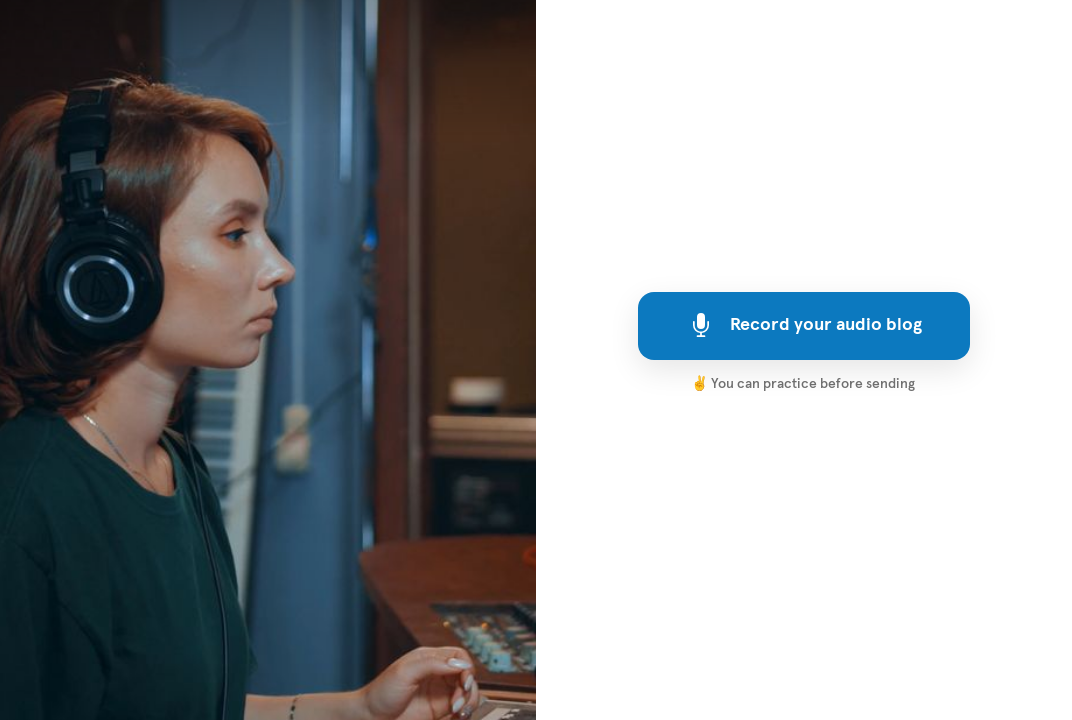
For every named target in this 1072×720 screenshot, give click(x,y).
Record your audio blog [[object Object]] (804, 325)
